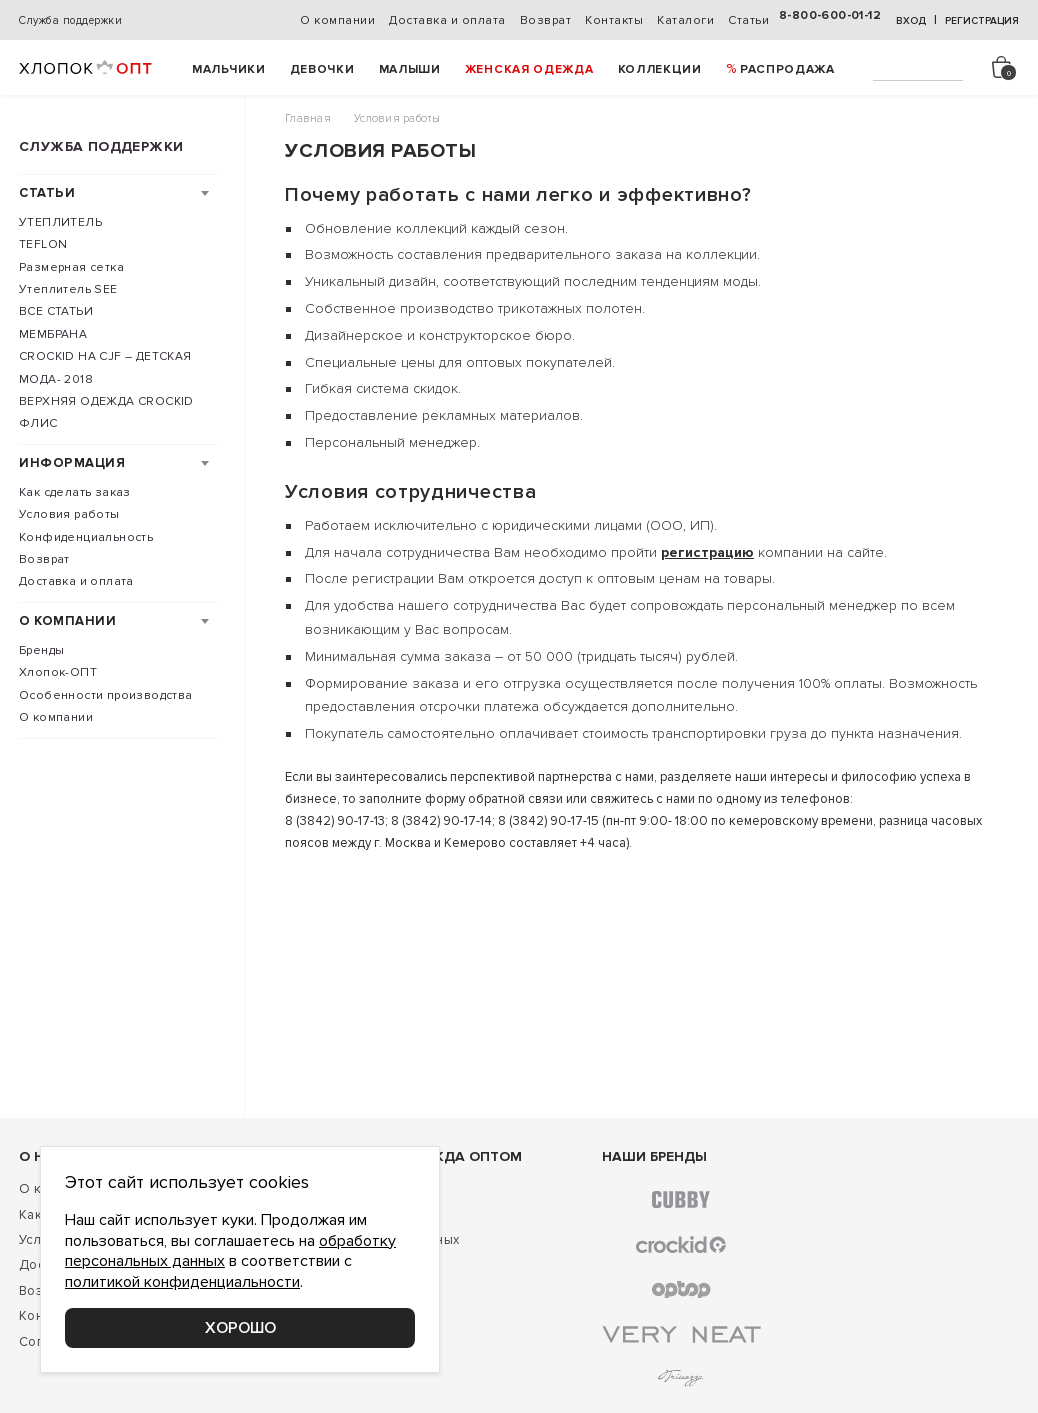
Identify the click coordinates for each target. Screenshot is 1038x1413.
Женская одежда (529, 69)
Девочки (322, 69)
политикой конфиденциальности (182, 1282)
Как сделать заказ (75, 492)
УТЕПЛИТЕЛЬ (60, 222)
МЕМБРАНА (53, 334)
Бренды (41, 650)
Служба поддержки (70, 20)
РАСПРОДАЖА (787, 69)
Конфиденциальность (86, 537)
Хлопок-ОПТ (58, 672)
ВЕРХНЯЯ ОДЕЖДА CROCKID (106, 401)
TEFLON (43, 244)
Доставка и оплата (447, 20)
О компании (337, 20)
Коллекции (660, 69)
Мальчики (229, 69)
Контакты (614, 20)
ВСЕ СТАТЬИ (56, 311)
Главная (308, 118)
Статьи (748, 20)
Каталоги (685, 20)
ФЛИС (38, 423)
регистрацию (707, 552)
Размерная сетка (71, 267)
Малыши (410, 69)
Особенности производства (106, 695)
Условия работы (69, 514)
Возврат (546, 20)
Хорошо (240, 1328)
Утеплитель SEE (68, 289)
